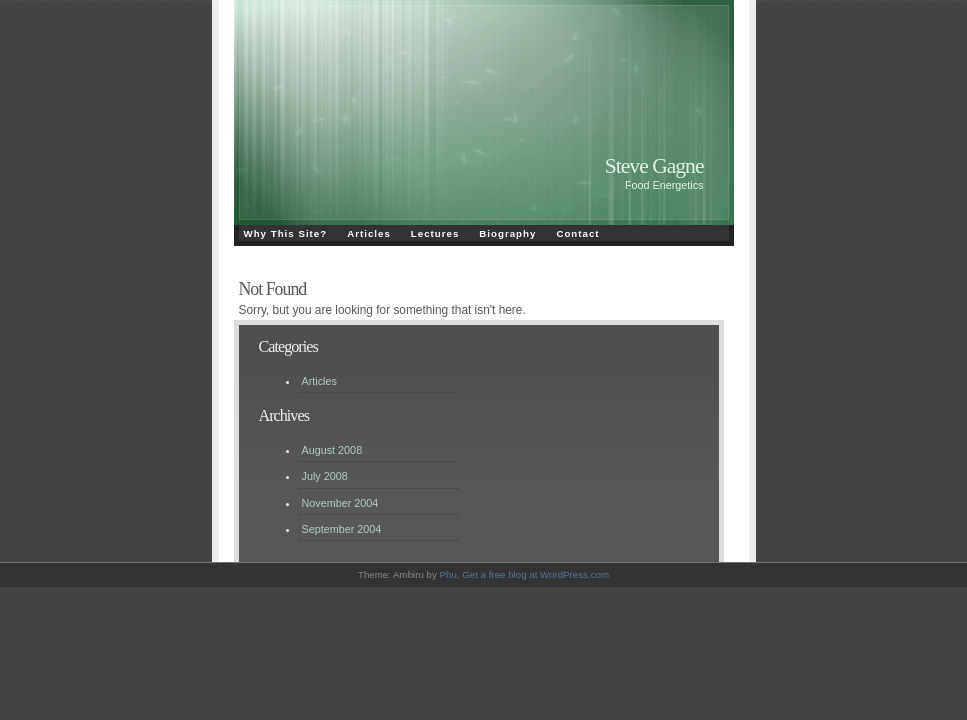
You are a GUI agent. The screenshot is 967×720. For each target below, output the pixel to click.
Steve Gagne (654, 166)
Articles (369, 233)
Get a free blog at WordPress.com (535, 574)
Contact (577, 233)
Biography (507, 233)
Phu (448, 574)
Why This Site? (286, 233)
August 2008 (332, 450)
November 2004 (340, 503)
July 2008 (325, 476)
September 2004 (342, 529)
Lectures (435, 233)
